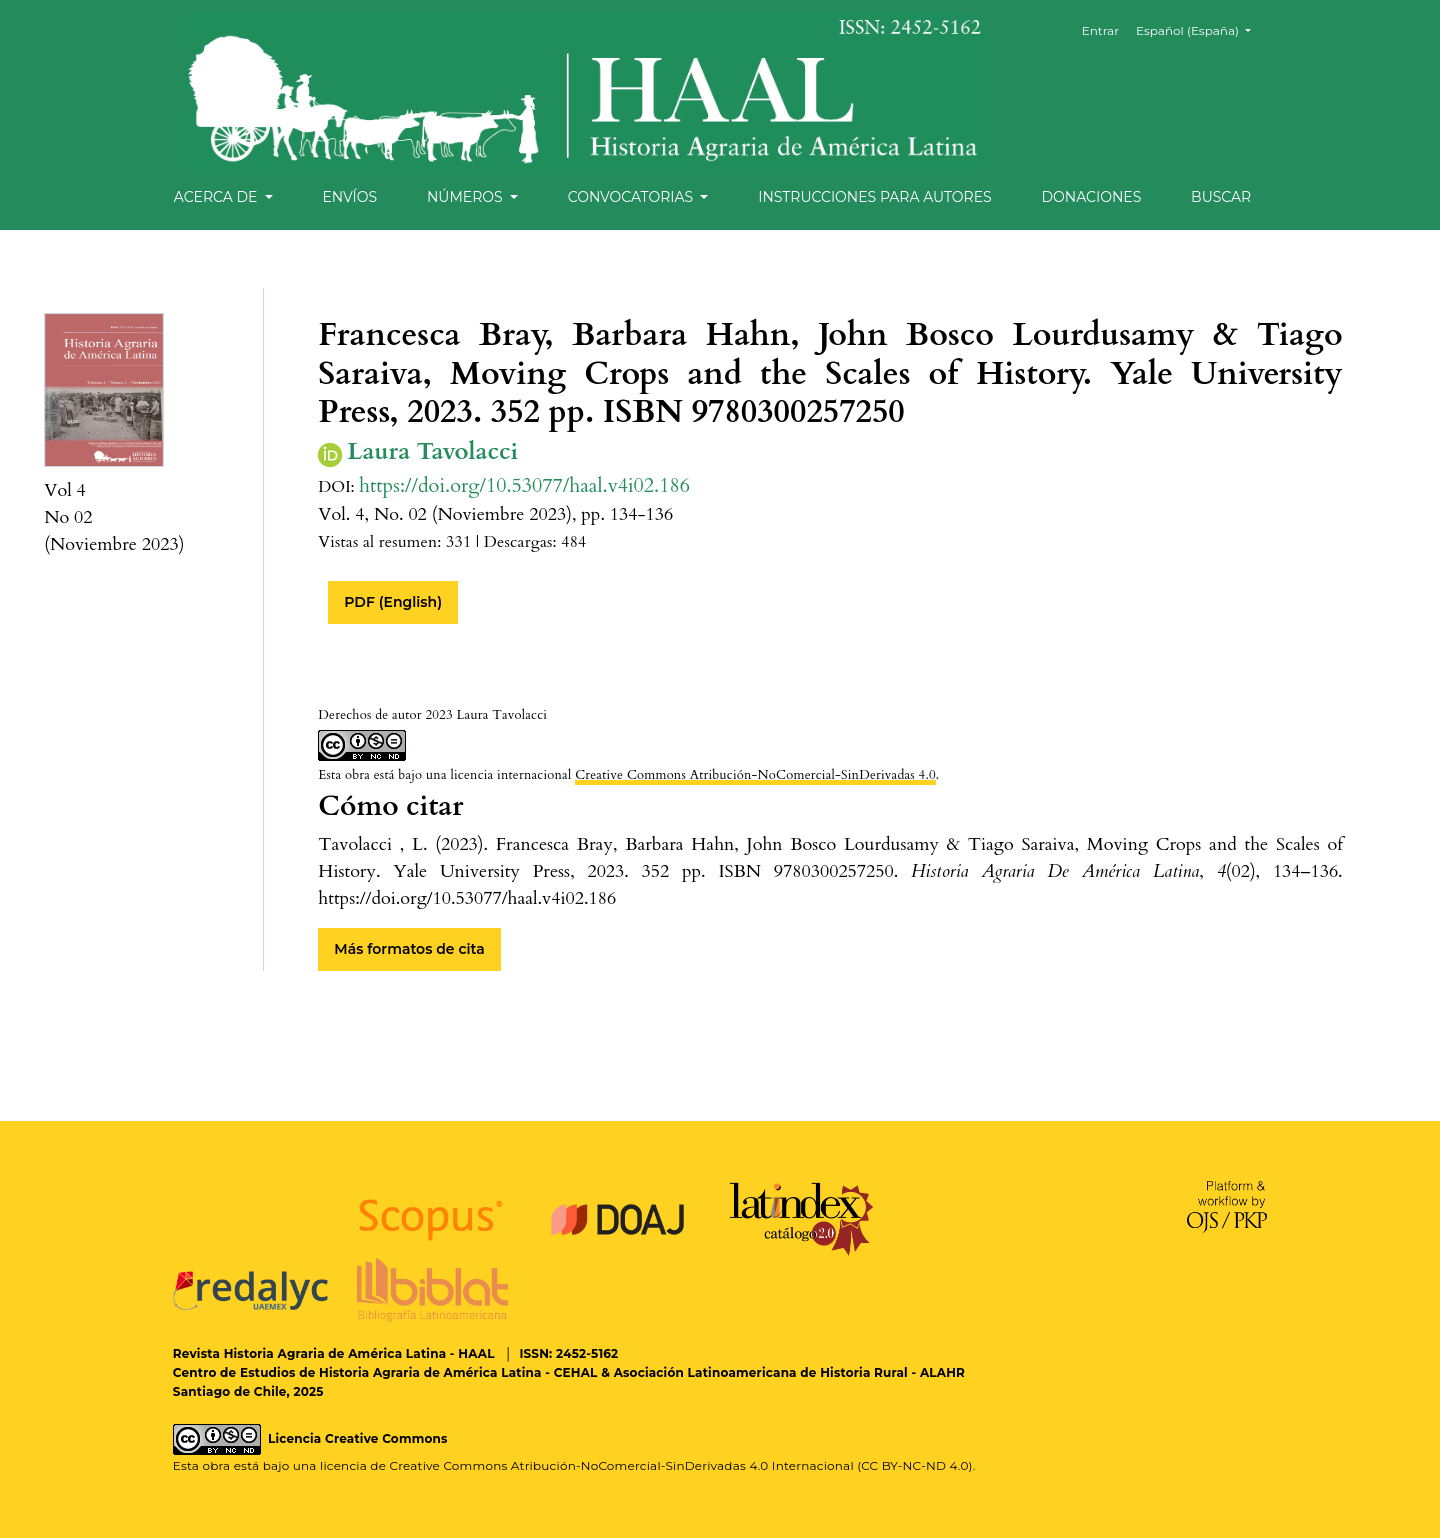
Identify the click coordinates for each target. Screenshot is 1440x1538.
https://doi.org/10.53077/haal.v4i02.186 (524, 485)
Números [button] (466, 197)
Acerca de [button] (217, 197)
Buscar (1221, 197)
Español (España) (1201, 29)
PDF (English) (393, 602)
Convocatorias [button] (632, 197)
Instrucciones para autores (874, 197)
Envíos (349, 197)
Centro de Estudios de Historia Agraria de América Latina (357, 1372)
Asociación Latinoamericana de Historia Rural (761, 1372)
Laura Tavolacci (432, 452)
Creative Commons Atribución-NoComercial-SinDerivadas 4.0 (755, 775)
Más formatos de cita (409, 949)
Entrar (1100, 30)
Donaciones (1091, 197)
